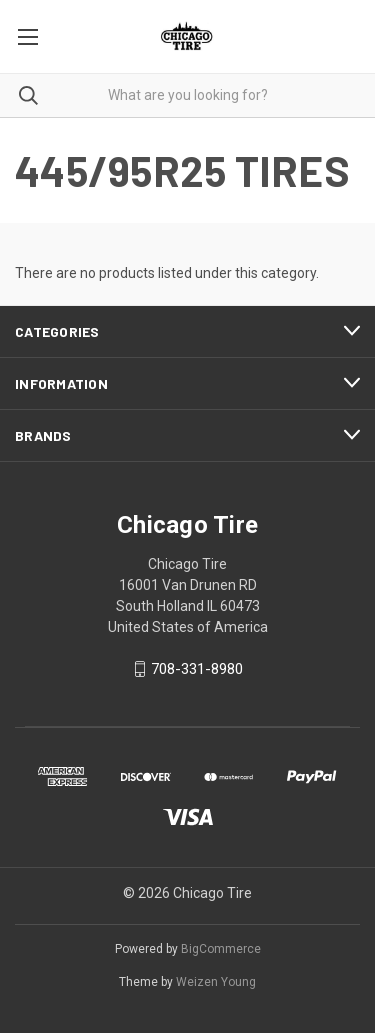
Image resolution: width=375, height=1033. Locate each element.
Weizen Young (216, 982)
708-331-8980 (197, 669)
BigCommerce (221, 949)
